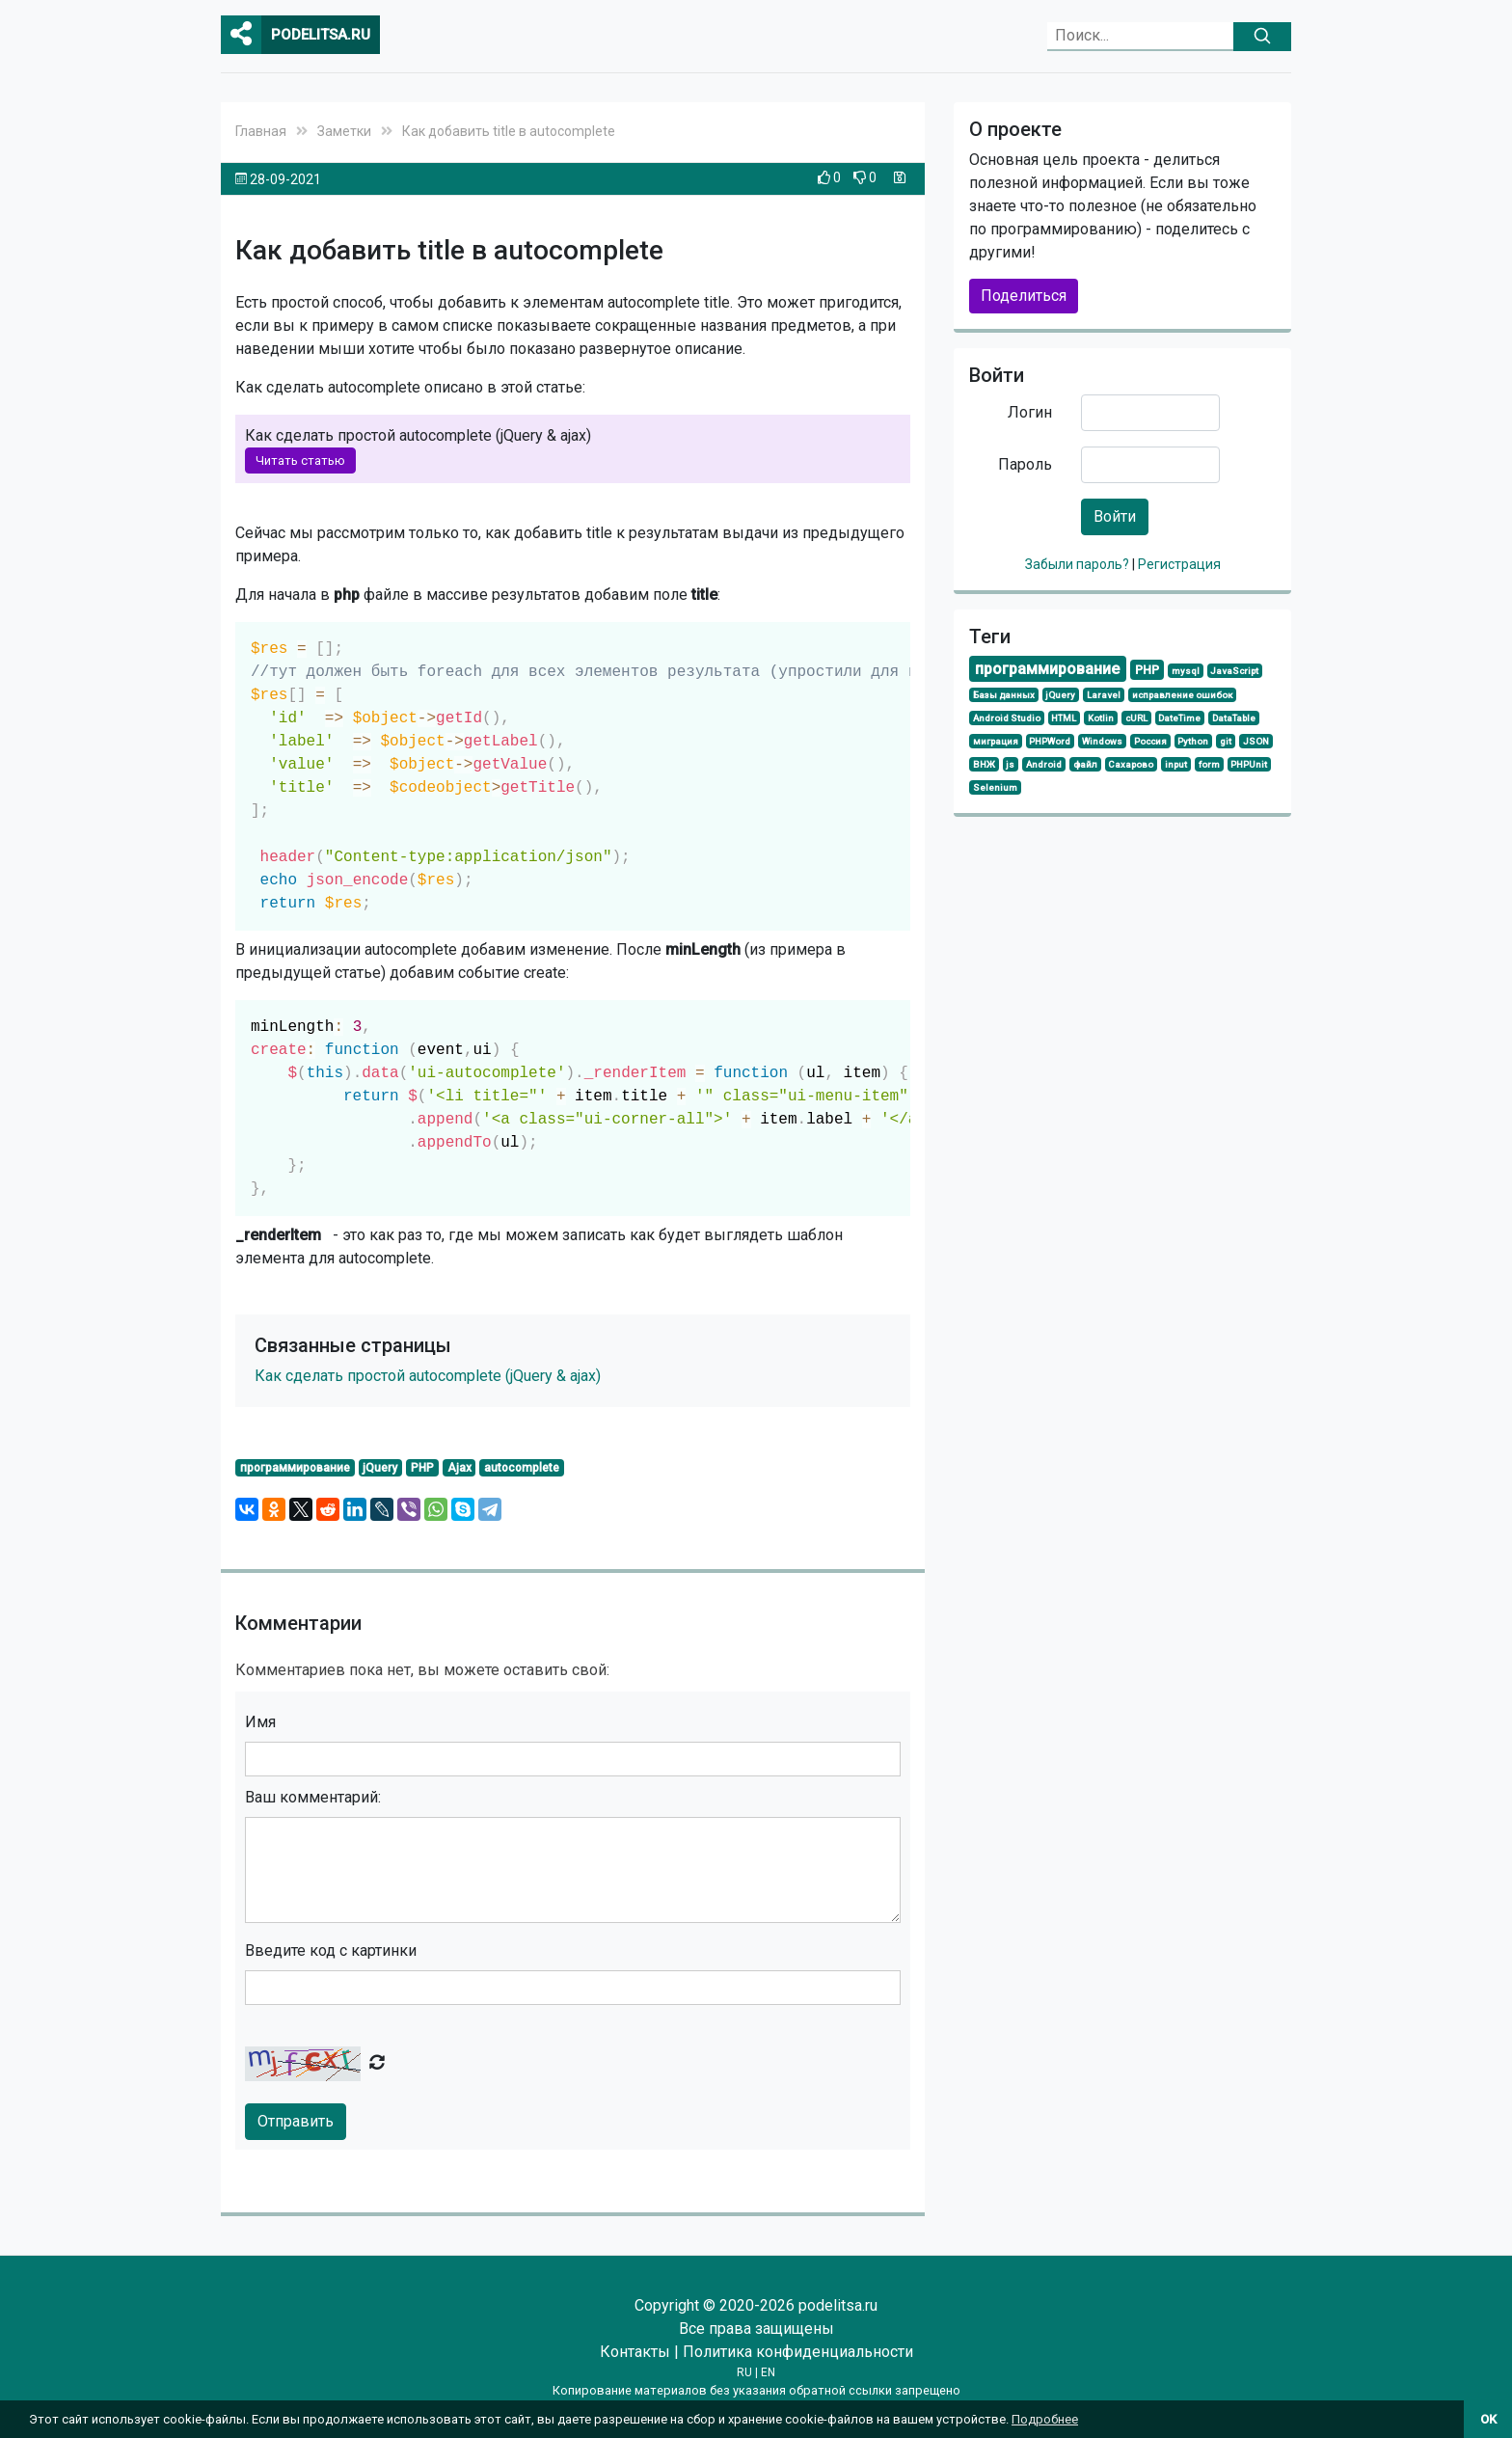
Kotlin (1101, 718)
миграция (995, 741)
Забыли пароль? (1078, 564)
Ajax (459, 1468)
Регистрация (1179, 564)
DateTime (1179, 718)
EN (768, 2372)
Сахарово (1130, 764)
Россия (1150, 741)
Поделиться (1023, 295)
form (1209, 764)
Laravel (1103, 695)
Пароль (1025, 464)
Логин (1030, 412)
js (1010, 764)
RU (744, 2372)
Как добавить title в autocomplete (508, 131)
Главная (260, 131)
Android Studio (1006, 718)
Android (1044, 764)
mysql (1186, 670)
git (1225, 741)
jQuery (380, 1468)
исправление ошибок (1182, 695)
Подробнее (1045, 2419)
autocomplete (521, 1468)
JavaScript (1234, 670)
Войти (1115, 516)
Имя (260, 1722)
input (1176, 764)
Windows (1102, 741)
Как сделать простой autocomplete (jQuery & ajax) (428, 1376)
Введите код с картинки (331, 1950)
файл (1085, 764)
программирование (295, 1468)
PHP (422, 1468)
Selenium (995, 787)
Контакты (635, 2352)
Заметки (344, 131)
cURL (1136, 718)
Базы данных (1004, 695)
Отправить (295, 2121)
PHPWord (1049, 741)
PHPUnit (1248, 764)
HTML (1063, 718)
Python (1192, 741)
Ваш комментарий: (313, 1797)
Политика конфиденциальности (798, 2352)
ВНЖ (984, 764)
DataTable (1234, 718)
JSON (1256, 741)
